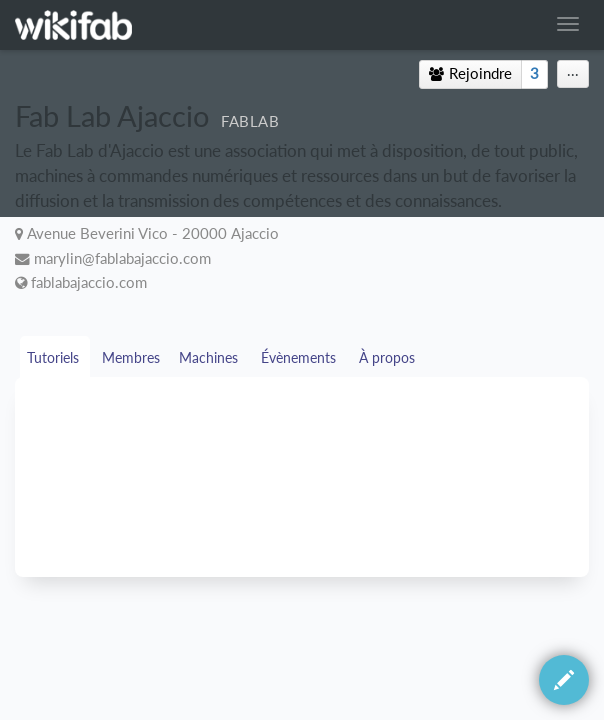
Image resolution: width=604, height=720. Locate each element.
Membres (131, 357)
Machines (210, 357)
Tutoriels (55, 357)
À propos (389, 357)
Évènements (300, 357)
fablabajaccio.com (89, 282)
